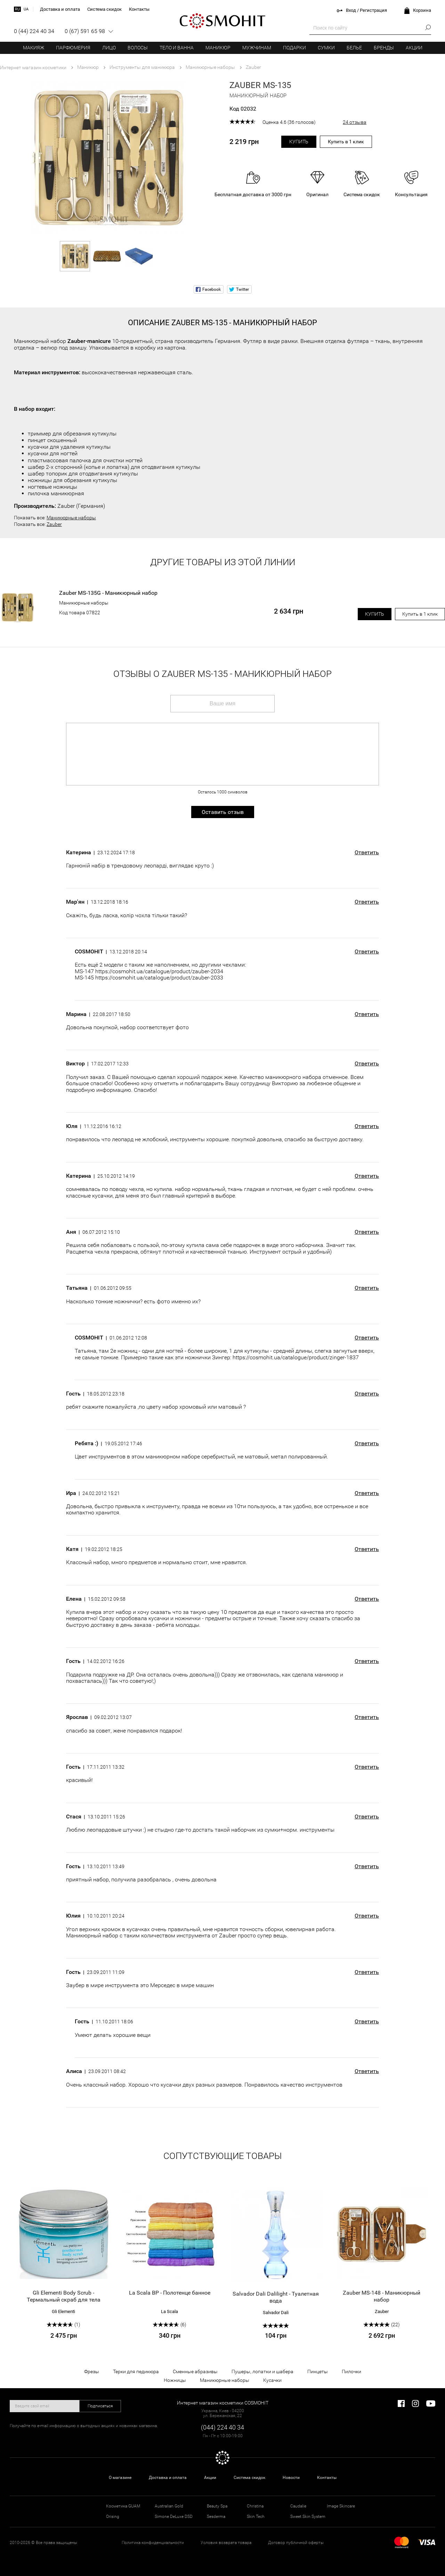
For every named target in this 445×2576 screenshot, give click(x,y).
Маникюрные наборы (71, 517)
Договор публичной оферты (296, 2542)
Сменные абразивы (195, 2371)
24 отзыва (354, 122)
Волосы (138, 47)
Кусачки (272, 2380)
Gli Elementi (63, 2311)
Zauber (54, 524)
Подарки (294, 47)
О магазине (120, 2477)
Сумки (326, 47)
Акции (414, 47)
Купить (298, 141)
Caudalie (298, 2506)
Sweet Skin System (307, 2516)
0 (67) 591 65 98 (85, 31)
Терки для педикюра (136, 2371)
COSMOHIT (222, 21)
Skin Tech (256, 2516)
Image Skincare (341, 2506)
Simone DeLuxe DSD (174, 2516)
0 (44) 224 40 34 (34, 31)
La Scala (169, 2311)
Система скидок (249, 2477)
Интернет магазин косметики (33, 67)
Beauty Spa (217, 2506)
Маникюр (217, 47)
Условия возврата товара (226, 2542)
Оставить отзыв (223, 812)
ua (26, 9)
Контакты (327, 2477)
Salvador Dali (276, 2312)
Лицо (109, 47)
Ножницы (175, 2380)
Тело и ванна (177, 47)
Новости (291, 2477)
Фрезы (91, 2371)
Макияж (33, 47)
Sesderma (216, 2516)
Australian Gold (169, 2506)
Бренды (384, 47)
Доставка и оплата (168, 2477)
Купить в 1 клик (346, 141)
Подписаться (100, 2405)
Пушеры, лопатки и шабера (262, 2371)
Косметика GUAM (123, 2506)
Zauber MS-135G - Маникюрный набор (108, 593)
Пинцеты (317, 2371)
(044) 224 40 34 (222, 2427)
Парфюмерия (73, 47)
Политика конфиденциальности (153, 2542)
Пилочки (351, 2371)
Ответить (367, 852)
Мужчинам (256, 47)
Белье (354, 47)
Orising (112, 2516)
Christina (255, 2506)
